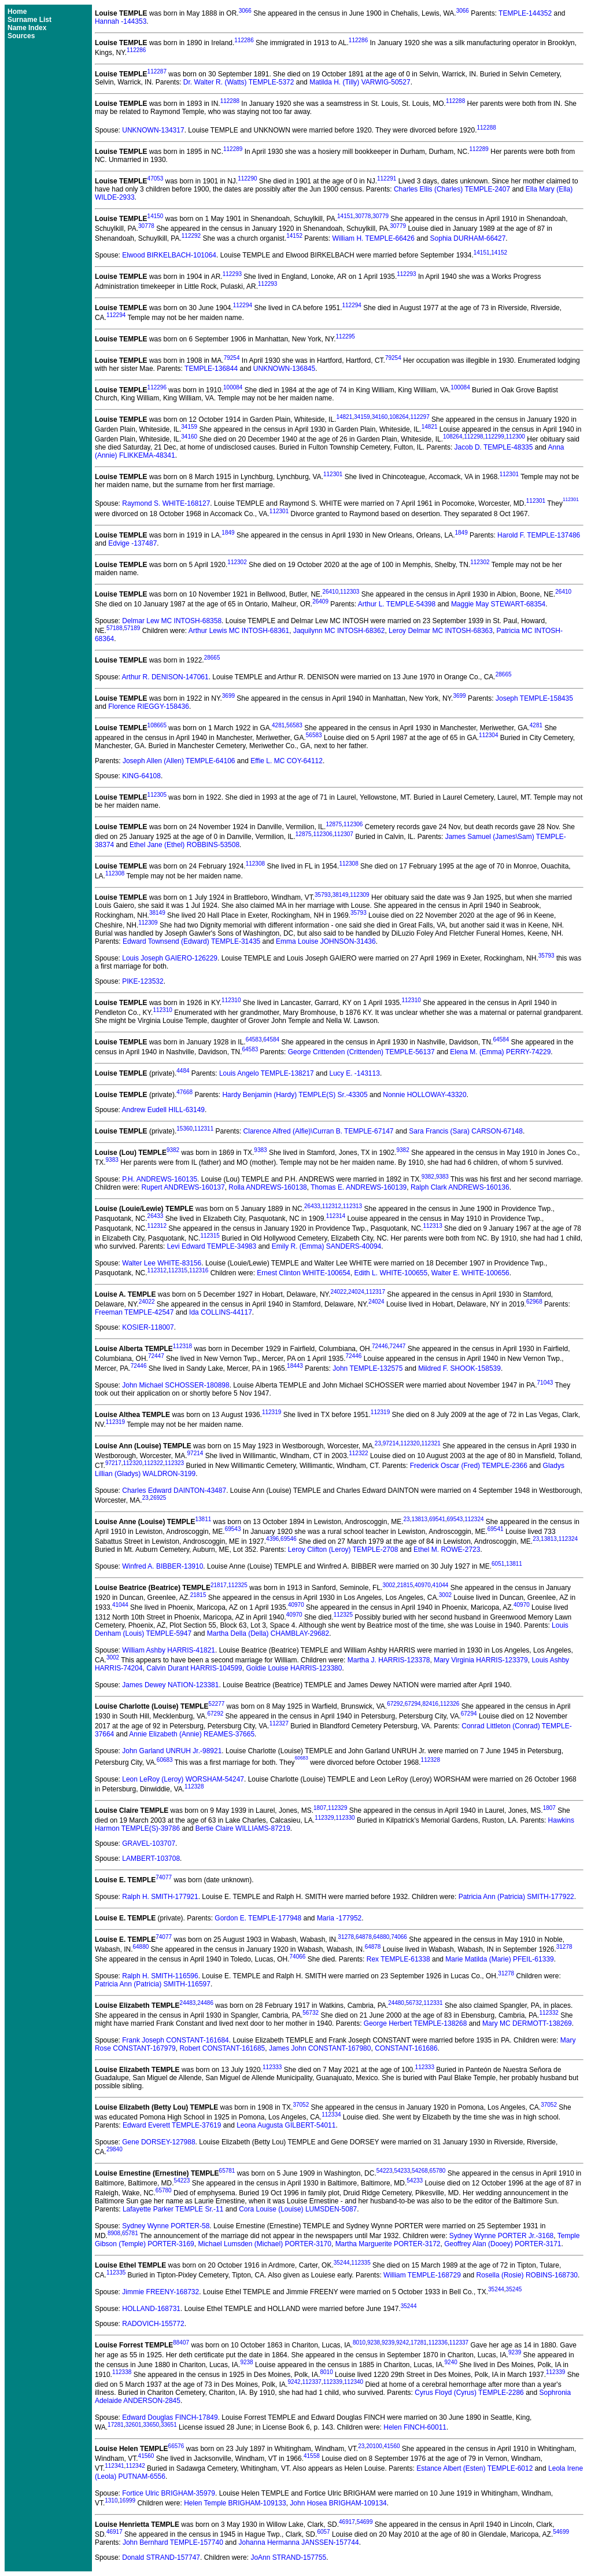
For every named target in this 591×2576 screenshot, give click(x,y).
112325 (238, 1585)
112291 (386, 178)
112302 (236, 562)
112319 (271, 1412)
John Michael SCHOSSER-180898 (175, 1385)
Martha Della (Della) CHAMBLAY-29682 (268, 1633)
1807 (319, 1808)
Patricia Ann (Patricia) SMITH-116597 (152, 1984)
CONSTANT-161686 (406, 2048)
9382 (173, 1150)
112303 (349, 591)
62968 (534, 1301)
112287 (157, 71)
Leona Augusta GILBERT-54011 (286, 2125)
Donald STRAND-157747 (161, 2557)
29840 (114, 2149)
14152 (294, 236)
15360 (184, 1128)
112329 (337, 1808)
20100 (374, 2446)
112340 (353, 2382)
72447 (398, 1346)
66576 (176, 2446)
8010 (359, 2342)
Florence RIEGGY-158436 (148, 706)
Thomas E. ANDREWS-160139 (359, 1187)
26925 (158, 1498)
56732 (414, 2003)
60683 (165, 1760)
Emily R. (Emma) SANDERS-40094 (326, 1246)
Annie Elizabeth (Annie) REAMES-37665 (191, 1734)
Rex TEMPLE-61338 (398, 1959)
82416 (430, 1704)
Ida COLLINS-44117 (220, 1312)
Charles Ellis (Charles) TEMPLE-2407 (452, 189)
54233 (402, 2170)
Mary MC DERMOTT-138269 (527, 2023)
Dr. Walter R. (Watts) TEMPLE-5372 (238, 82)
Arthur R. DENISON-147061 (165, 677)
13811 (203, 1519)
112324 (473, 1519)
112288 (229, 101)
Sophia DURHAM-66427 (468, 238)
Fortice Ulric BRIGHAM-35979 (168, 2493)
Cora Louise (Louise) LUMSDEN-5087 (298, 2209)
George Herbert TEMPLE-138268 (415, 2023)
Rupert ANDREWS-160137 (183, 1187)
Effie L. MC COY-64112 (286, 761)
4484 (182, 1071)
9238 (373, 2342)
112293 (232, 274)
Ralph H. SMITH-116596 (160, 1976)
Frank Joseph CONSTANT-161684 (175, 2040)
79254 (232, 358)
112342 (135, 2466)
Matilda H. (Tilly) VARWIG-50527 (360, 82)
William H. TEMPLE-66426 (373, 238)
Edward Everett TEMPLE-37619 (172, 2125)
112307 (343, 834)
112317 (375, 1292)
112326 (449, 1704)
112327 (279, 1723)
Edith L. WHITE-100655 (390, 1273)
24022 (338, 1292)
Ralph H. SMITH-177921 (160, 1897)
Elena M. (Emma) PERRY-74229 (500, 1052)
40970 (423, 1585)
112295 (345, 336)
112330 (344, 1818)
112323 (174, 1463)
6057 (323, 2532)
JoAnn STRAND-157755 (288, 2557)
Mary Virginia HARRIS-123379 (481, 1660)
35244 (342, 2262)
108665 (157, 725)
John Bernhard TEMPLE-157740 (173, 2542)
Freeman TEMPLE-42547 (134, 1312)
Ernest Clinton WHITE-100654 (303, 1273)
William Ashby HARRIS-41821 (168, 1650)
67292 (395, 1704)
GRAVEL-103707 (148, 1843)
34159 (362, 417)
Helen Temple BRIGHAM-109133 (235, 2503)
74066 (399, 1937)
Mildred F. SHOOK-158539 (459, 1368)
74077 (164, 1877)
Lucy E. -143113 (354, 1073)
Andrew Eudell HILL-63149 (163, 1110)
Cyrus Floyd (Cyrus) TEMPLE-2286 (469, 2393)
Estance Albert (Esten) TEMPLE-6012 (474, 2468)
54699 (365, 2522)
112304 (488, 735)
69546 (288, 1539)
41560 (392, 2446)
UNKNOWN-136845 (284, 369)
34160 (380, 417)
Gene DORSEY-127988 (158, 2142)
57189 (132, 628)
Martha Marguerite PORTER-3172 (388, 2244)
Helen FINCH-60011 (414, 2427)
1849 (227, 532)
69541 (437, 1519)
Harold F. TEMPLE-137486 (538, 535)
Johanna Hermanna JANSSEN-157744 (299, 2542)
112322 (358, 1453)
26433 (312, 1206)
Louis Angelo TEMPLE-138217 (266, 1073)
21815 (405, 1585)
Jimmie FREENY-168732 (160, 2292)
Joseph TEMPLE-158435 (534, 698)
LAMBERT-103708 (151, 1858)
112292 (191, 236)
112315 (209, 1235)
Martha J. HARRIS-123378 (389, 1660)
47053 (155, 178)
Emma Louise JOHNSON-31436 (326, 941)
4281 (278, 725)
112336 (438, 2342)
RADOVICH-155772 (153, 2324)
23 (378, 1443)
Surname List (29, 20)
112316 (198, 1270)
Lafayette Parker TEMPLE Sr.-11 (173, 2209)
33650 (151, 2425)
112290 (247, 178)
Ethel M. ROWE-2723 (446, 1549)
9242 (402, 2342)
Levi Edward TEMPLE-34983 (212, 1246)
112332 (548, 2013)
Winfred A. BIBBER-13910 (162, 1566)
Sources (21, 36)
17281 (419, 2342)
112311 (203, 1128)
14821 (344, 417)
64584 (271, 1039)
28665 (212, 657)
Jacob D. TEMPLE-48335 (494, 447)
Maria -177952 (339, 1918)
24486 (205, 2003)
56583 (294, 725)
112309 (359, 895)
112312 (331, 1206)
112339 (555, 2372)
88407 (181, 2342)
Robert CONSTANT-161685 (222, 2048)
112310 (231, 1000)
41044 (441, 1585)
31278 (346, 1937)
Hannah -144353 (120, 21)
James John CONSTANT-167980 (320, 2048)
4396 (272, 1539)
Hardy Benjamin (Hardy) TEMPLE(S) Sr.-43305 (294, 1095)
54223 (384, 2170)
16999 (127, 2500)
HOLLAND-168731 (151, 2309)
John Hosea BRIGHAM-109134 (338, 2503)
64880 (382, 1937)
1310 (111, 2500)
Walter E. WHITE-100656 (470, 1273)
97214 (391, 1443)
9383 (260, 1150)
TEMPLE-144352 (525, 13)
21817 (218, 1585)
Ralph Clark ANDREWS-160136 (460, 1187)
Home (17, 12)
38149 (341, 895)
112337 (458, 2342)
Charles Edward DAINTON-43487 (174, 1490)
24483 (188, 2003)
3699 (228, 696)
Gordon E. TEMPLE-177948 (258, 1918)
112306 (353, 824)
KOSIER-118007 (147, 1327)
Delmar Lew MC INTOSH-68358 (171, 621)
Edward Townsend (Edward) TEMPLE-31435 (191, 941)
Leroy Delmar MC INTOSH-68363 (441, 631)
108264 (398, 417)
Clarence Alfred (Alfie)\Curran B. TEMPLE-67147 (318, 1131)
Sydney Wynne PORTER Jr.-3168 (501, 2236)
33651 (169, 2425)
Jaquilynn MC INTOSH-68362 (339, 631)
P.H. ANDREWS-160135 (159, 1179)
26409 (320, 601)
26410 (330, 591)
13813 (419, 1519)
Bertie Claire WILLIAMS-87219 (242, 1828)
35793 (323, 895)
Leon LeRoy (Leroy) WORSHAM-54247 (183, 1779)
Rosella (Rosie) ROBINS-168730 (527, 2275)
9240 (451, 2362)
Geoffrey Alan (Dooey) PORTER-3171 (502, 2244)
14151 (345, 216)
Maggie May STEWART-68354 (498, 604)
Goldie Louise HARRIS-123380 (294, 1668)
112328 (430, 1760)
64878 (364, 1937)
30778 (363, 216)
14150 (155, 216)
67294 (413, 1704)
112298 (473, 436)
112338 (121, 2372)
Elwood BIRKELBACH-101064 (169, 255)
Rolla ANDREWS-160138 (267, 1187)
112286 (243, 40)
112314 (335, 1216)
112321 (431, 1443)
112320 (409, 1443)
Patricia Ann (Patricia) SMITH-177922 (516, 1897)
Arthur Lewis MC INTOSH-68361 (239, 631)
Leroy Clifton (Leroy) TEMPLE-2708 (343, 1549)
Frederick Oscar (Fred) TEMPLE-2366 (468, 1466)
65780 (438, 2170)
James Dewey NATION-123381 (170, 1685)
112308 (255, 863)
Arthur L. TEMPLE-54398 (397, 604)
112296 (157, 387)
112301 (332, 474)
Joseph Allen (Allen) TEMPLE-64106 (179, 761)
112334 (331, 2114)
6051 (498, 1564)
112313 (352, 1206)
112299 (494, 436)
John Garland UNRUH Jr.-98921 (171, 1751)
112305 (157, 795)
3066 (245, 11)
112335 (360, 2262)
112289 (232, 149)
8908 (114, 2233)
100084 (232, 387)
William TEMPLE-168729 (422, 2275)
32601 (133, 2425)
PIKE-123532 (142, 981)
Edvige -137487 (132, 543)
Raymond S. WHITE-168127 (166, 504)
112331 (432, 2003)
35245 (514, 2289)
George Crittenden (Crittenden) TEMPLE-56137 (361, 1052)
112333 (272, 2067)
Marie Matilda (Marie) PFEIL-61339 (499, 1959)
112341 (114, 2466)
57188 (114, 628)
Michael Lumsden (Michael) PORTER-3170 (264, 2244)
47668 (184, 1092)
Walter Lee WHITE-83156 (161, 1263)
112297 (419, 417)
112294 (242, 305)
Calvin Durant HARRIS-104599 (194, 1668)
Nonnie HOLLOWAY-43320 (424, 1095)
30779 (380, 216)
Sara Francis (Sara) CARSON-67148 (466, 1131)
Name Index (27, 28)
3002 (388, 1585)
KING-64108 (141, 776)
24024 (356, 1292)
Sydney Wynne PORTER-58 (165, 2226)
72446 (380, 1346)
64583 (254, 1039)
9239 (388, 2342)
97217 (113, 1463)
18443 (295, 1366)
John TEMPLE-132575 (367, 1368)
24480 (396, 2003)
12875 (334, 824)
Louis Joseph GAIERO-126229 (169, 958)
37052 (301, 2105)
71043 (545, 1382)
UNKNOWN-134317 (153, 130)
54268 (420, 2170)
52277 (217, 1704)
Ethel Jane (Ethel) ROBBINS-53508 (184, 845)
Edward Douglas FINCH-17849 (169, 2417)
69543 (455, 1519)
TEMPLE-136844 (211, 369)
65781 (227, 2170)
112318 (182, 1346)
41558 (312, 2456)
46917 (347, 2522)
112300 (515, 436)
